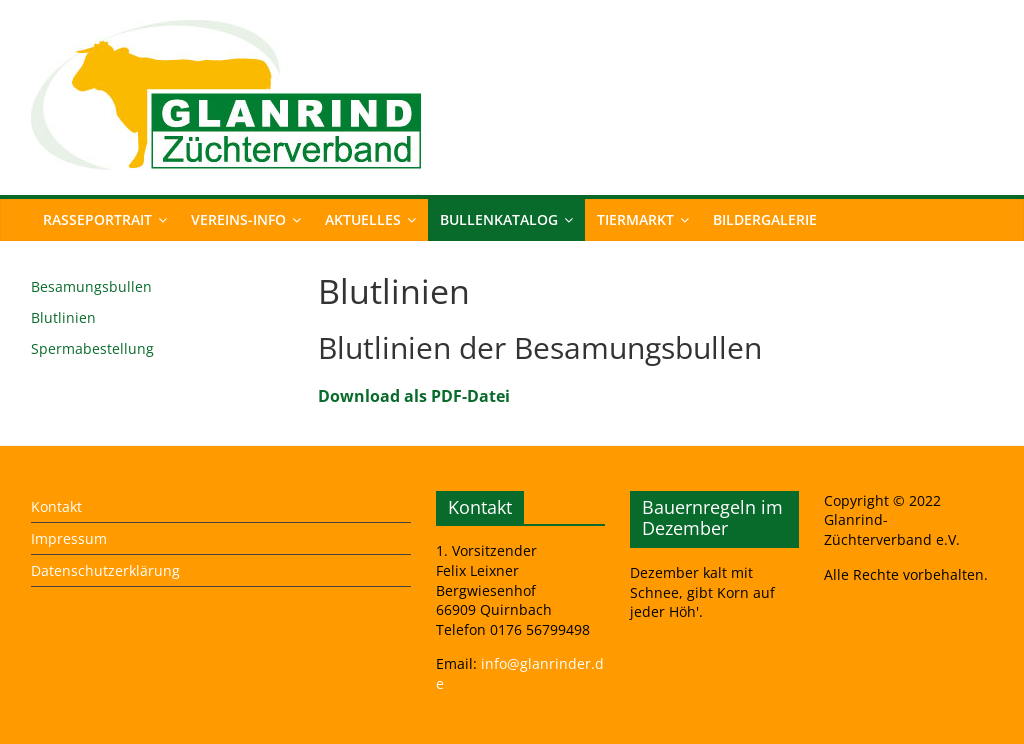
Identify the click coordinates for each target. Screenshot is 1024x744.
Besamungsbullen (91, 286)
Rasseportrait (97, 219)
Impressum (69, 538)
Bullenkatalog (499, 219)
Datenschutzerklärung (105, 570)
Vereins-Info (238, 219)
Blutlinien (63, 317)
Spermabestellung (92, 348)
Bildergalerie (765, 219)
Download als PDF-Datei (414, 396)
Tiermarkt (635, 219)
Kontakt (56, 506)
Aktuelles (363, 219)
